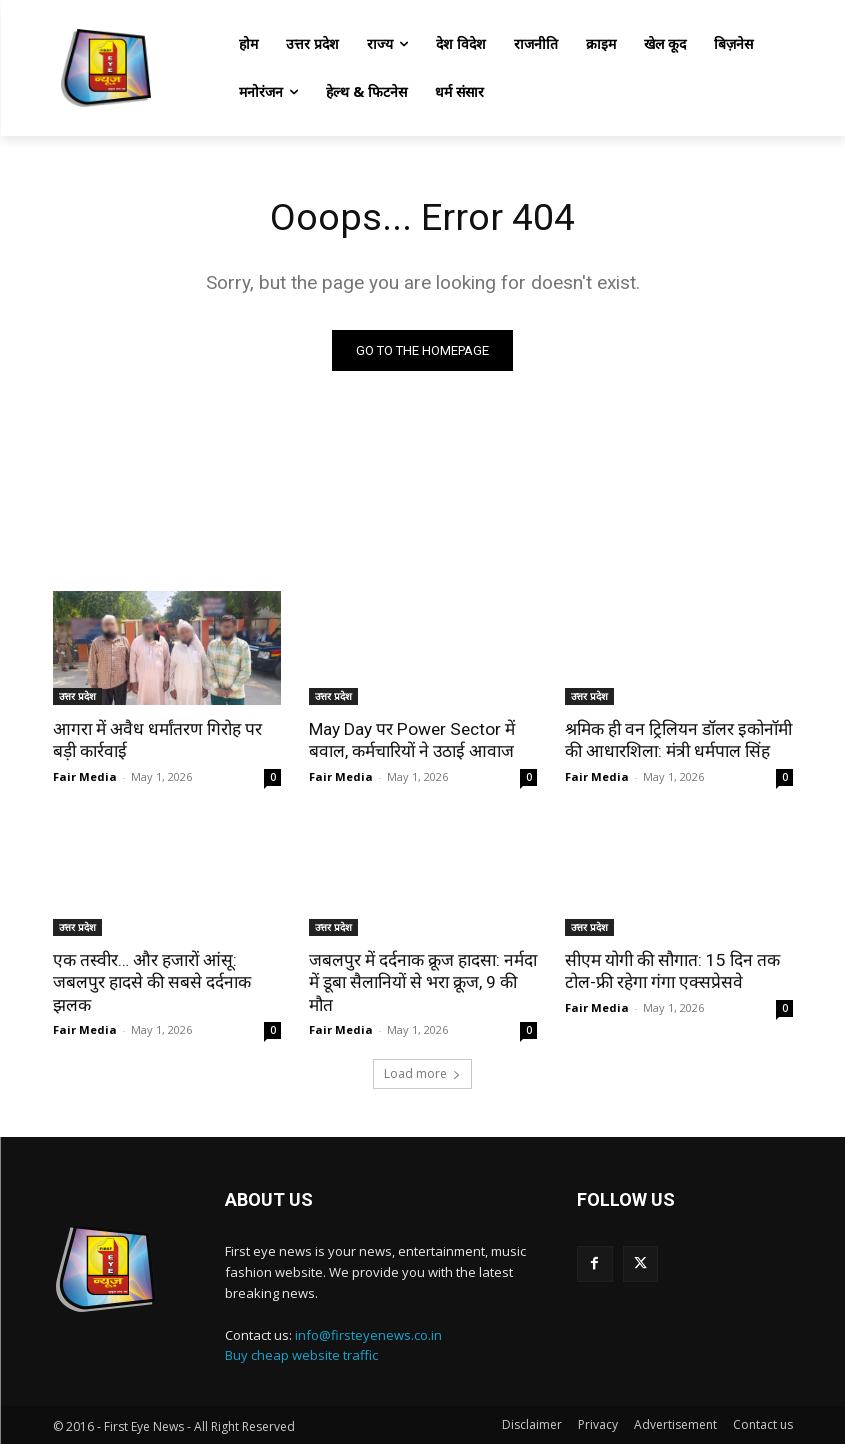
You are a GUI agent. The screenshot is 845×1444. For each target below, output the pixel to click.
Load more (422, 1072)
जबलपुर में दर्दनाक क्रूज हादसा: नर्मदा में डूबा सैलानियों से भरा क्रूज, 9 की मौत (421, 982)
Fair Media (85, 776)
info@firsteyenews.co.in (368, 1333)
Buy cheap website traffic (301, 1354)
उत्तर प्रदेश (77, 696)
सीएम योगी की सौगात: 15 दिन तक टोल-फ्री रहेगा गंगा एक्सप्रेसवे (670, 971)
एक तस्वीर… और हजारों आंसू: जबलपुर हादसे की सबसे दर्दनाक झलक (150, 982)
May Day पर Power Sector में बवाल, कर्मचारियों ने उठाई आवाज (411, 740)
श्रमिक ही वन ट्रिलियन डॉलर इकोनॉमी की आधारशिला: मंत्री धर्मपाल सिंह (676, 740)
